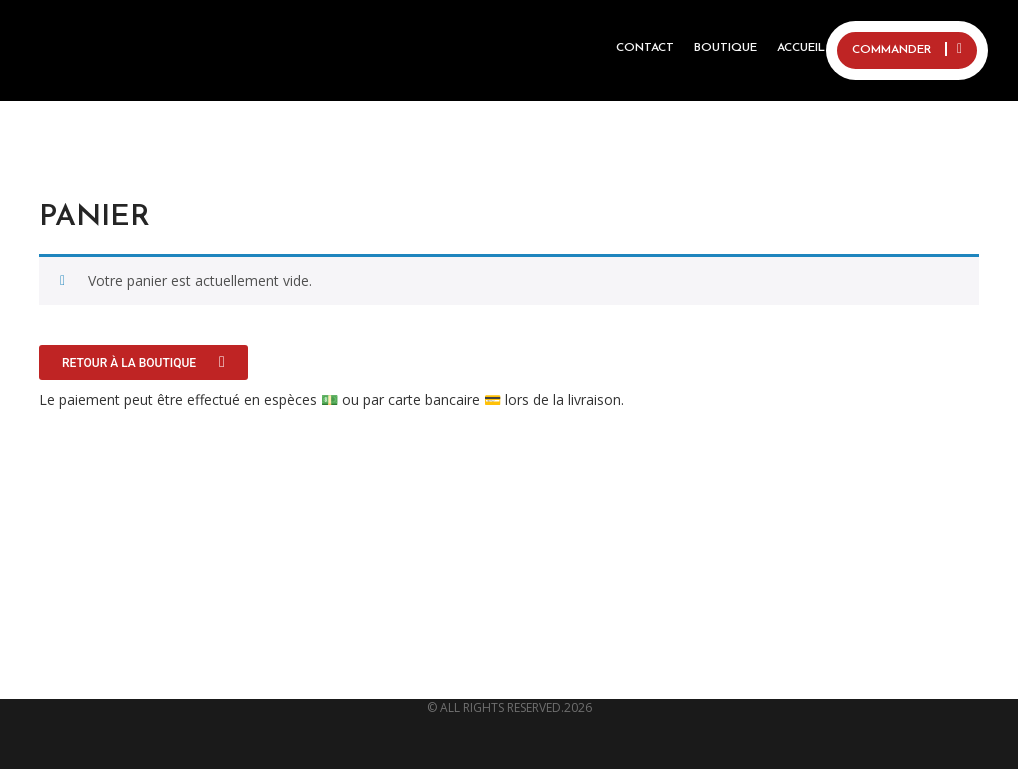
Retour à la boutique (130, 363)
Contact (645, 48)
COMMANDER (907, 49)
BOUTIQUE (725, 48)
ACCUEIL (801, 48)
